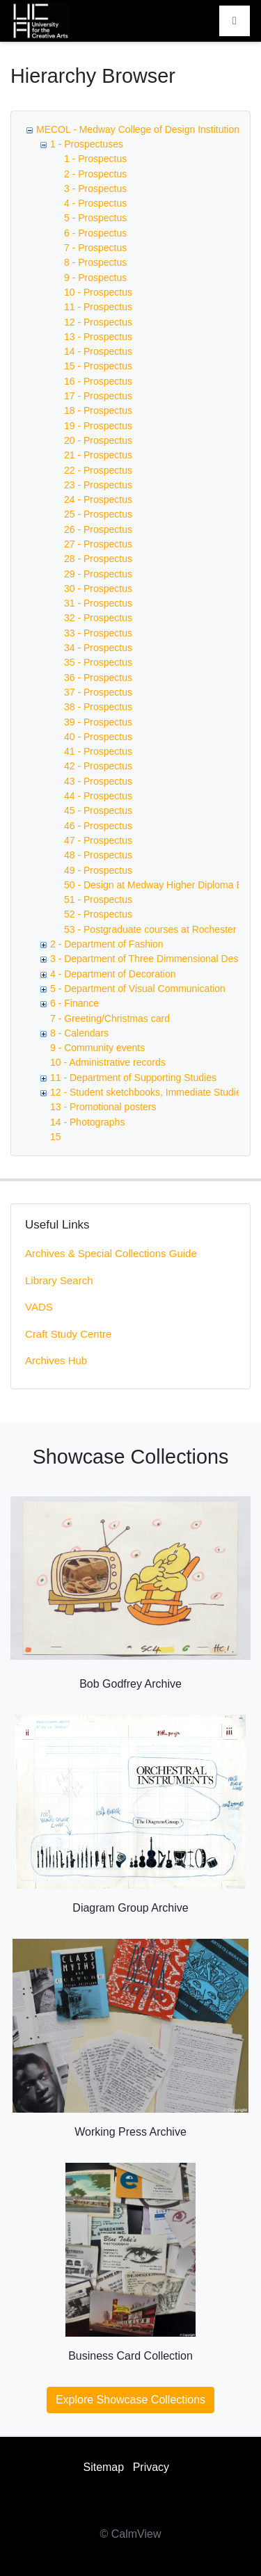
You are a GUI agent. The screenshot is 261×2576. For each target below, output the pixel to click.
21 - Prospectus (98, 455)
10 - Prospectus (98, 292)
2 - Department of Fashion (107, 944)
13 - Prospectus (98, 336)
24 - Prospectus (98, 499)
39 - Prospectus (98, 722)
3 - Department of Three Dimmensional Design (150, 958)
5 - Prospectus (95, 217)
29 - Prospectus (98, 573)
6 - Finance (74, 1003)
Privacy (151, 2467)
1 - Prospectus (95, 158)
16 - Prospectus (98, 381)
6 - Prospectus (95, 233)
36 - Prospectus (98, 677)
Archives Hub (56, 1360)
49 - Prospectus (98, 870)
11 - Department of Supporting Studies (133, 1077)
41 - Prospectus (98, 751)
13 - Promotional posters (103, 1106)
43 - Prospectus (98, 781)
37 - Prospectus (98, 692)
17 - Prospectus (98, 395)
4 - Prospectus (95, 203)
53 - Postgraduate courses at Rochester (150, 929)
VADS (39, 1307)
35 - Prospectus (98, 662)
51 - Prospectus (98, 899)
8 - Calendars (79, 1033)
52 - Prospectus (98, 914)
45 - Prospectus (98, 810)
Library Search (59, 1280)
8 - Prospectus (95, 262)
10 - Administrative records (108, 1062)
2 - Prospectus (95, 173)
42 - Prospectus (98, 765)
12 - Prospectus (98, 322)
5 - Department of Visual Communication (138, 988)
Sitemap (103, 2467)
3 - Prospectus (95, 188)
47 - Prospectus (98, 840)
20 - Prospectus (98, 440)
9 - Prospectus (95, 277)
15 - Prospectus (98, 365)
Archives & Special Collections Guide (111, 1253)
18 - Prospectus (98, 410)
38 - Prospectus (98, 706)
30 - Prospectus (98, 588)
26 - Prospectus (98, 529)
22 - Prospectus (98, 470)
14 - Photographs (87, 1122)
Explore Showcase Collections (130, 2400)
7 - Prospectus (95, 247)
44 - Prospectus (98, 795)
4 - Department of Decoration (113, 973)
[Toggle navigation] (234, 21)
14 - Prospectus (98, 351)
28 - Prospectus (98, 558)
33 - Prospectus (98, 633)
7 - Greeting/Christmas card (110, 1018)
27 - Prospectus (98, 544)
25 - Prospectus (98, 514)
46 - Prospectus (98, 825)
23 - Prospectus (98, 484)
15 (55, 1136)
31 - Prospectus (98, 603)
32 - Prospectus (98, 617)
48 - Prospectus (98, 855)
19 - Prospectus (98, 425)
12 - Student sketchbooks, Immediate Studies (148, 1092)
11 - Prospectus (98, 306)
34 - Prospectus (98, 647)
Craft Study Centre (68, 1334)
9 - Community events (97, 1047)
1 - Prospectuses (86, 144)
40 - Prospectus (98, 736)
